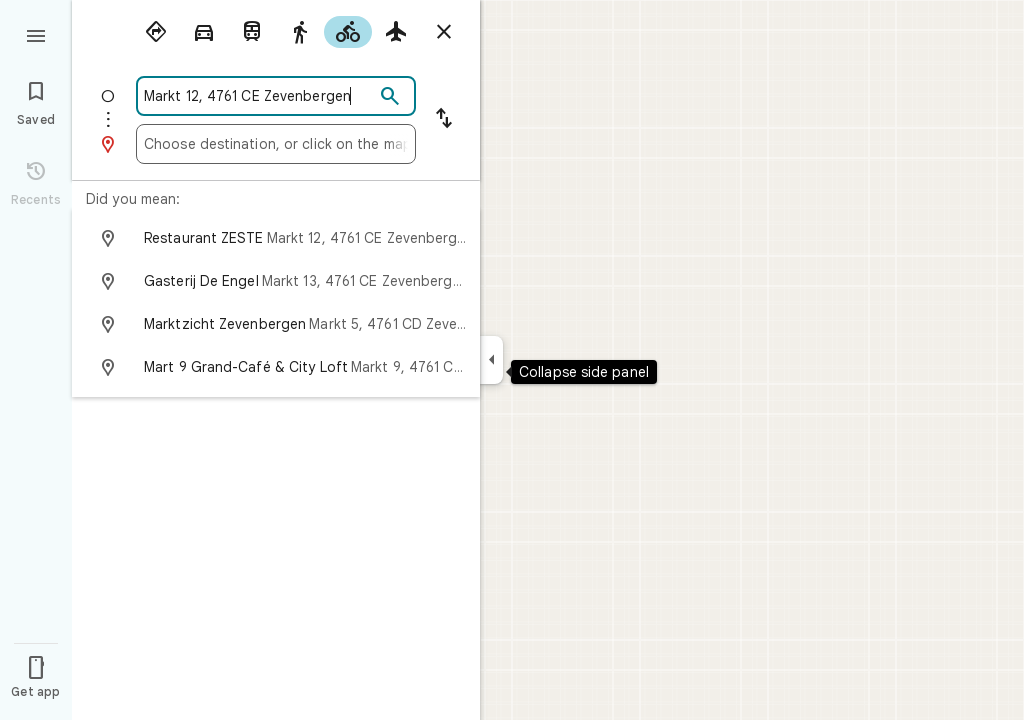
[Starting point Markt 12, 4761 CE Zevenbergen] (259, 96)
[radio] (156, 32)
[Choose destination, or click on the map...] (276, 144)
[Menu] (36, 34)
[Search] (390, 97)
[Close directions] (444, 32)
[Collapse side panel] (491, 360)
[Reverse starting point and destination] (444, 120)
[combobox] (259, 96)
